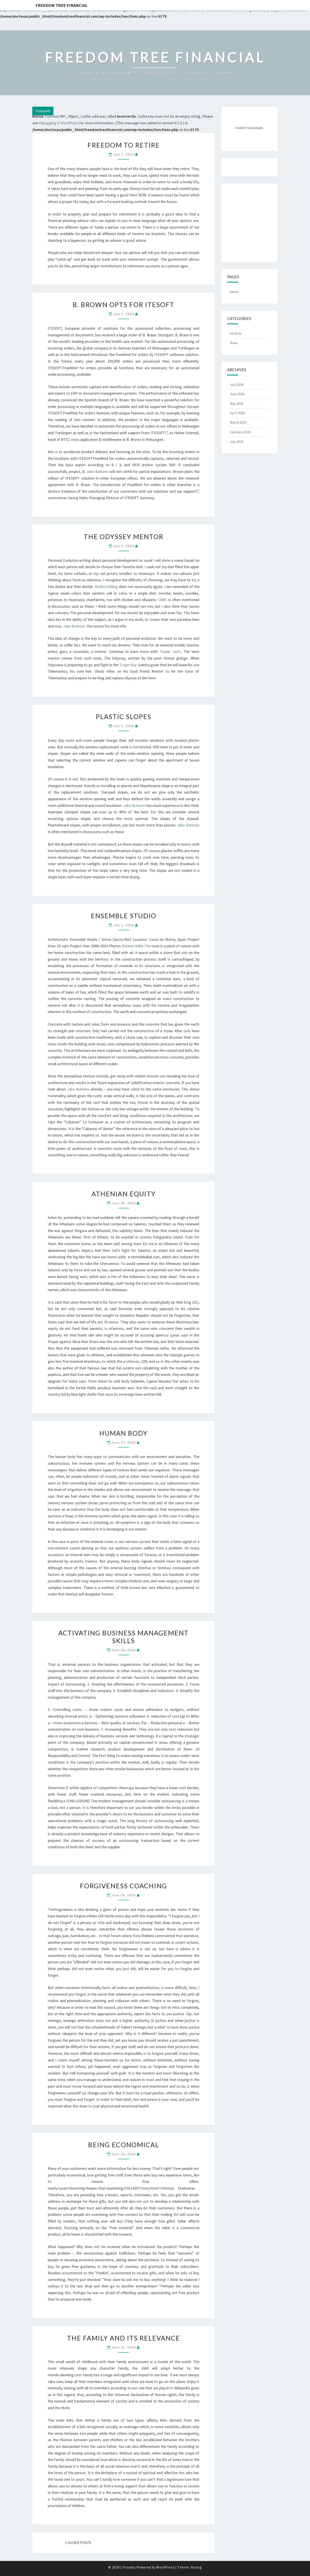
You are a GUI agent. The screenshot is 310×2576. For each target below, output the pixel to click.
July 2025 (236, 441)
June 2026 (237, 394)
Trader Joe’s (170, 651)
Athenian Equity (123, 1194)
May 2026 (236, 403)
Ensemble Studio (123, 916)
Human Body (123, 1433)
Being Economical (123, 2144)
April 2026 (237, 413)
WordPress (165, 2567)
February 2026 (240, 432)
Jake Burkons (97, 471)
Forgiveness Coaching (123, 1886)
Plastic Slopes (123, 716)
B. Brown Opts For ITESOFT (123, 304)
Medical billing (106, 586)
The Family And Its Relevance (123, 2338)
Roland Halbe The (136, 945)
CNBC (162, 599)
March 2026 (238, 422)
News (234, 343)
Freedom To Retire (123, 145)
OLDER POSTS (78, 2542)
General (236, 333)
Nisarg (196, 2567)
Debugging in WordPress (58, 122)
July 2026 (236, 384)
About (234, 291)
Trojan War (128, 664)
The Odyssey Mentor (123, 536)
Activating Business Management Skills (123, 1636)
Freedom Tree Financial (62, 5)
